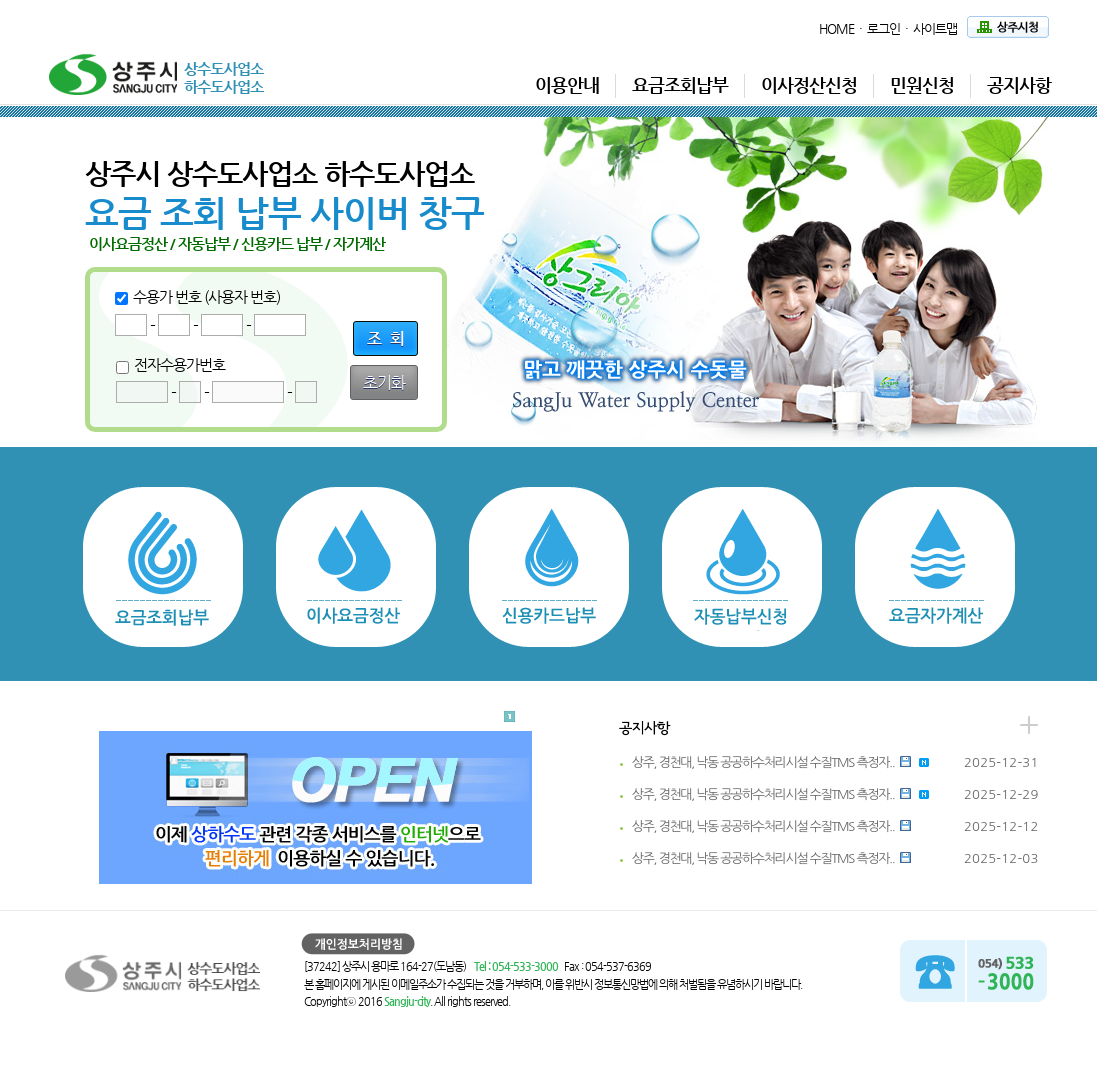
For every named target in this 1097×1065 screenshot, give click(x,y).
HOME (836, 28)
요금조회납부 (680, 84)
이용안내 (567, 84)
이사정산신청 (809, 84)
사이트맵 (935, 28)
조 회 (385, 338)
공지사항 (1019, 84)
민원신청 (922, 84)
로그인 (883, 28)
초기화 (384, 382)
